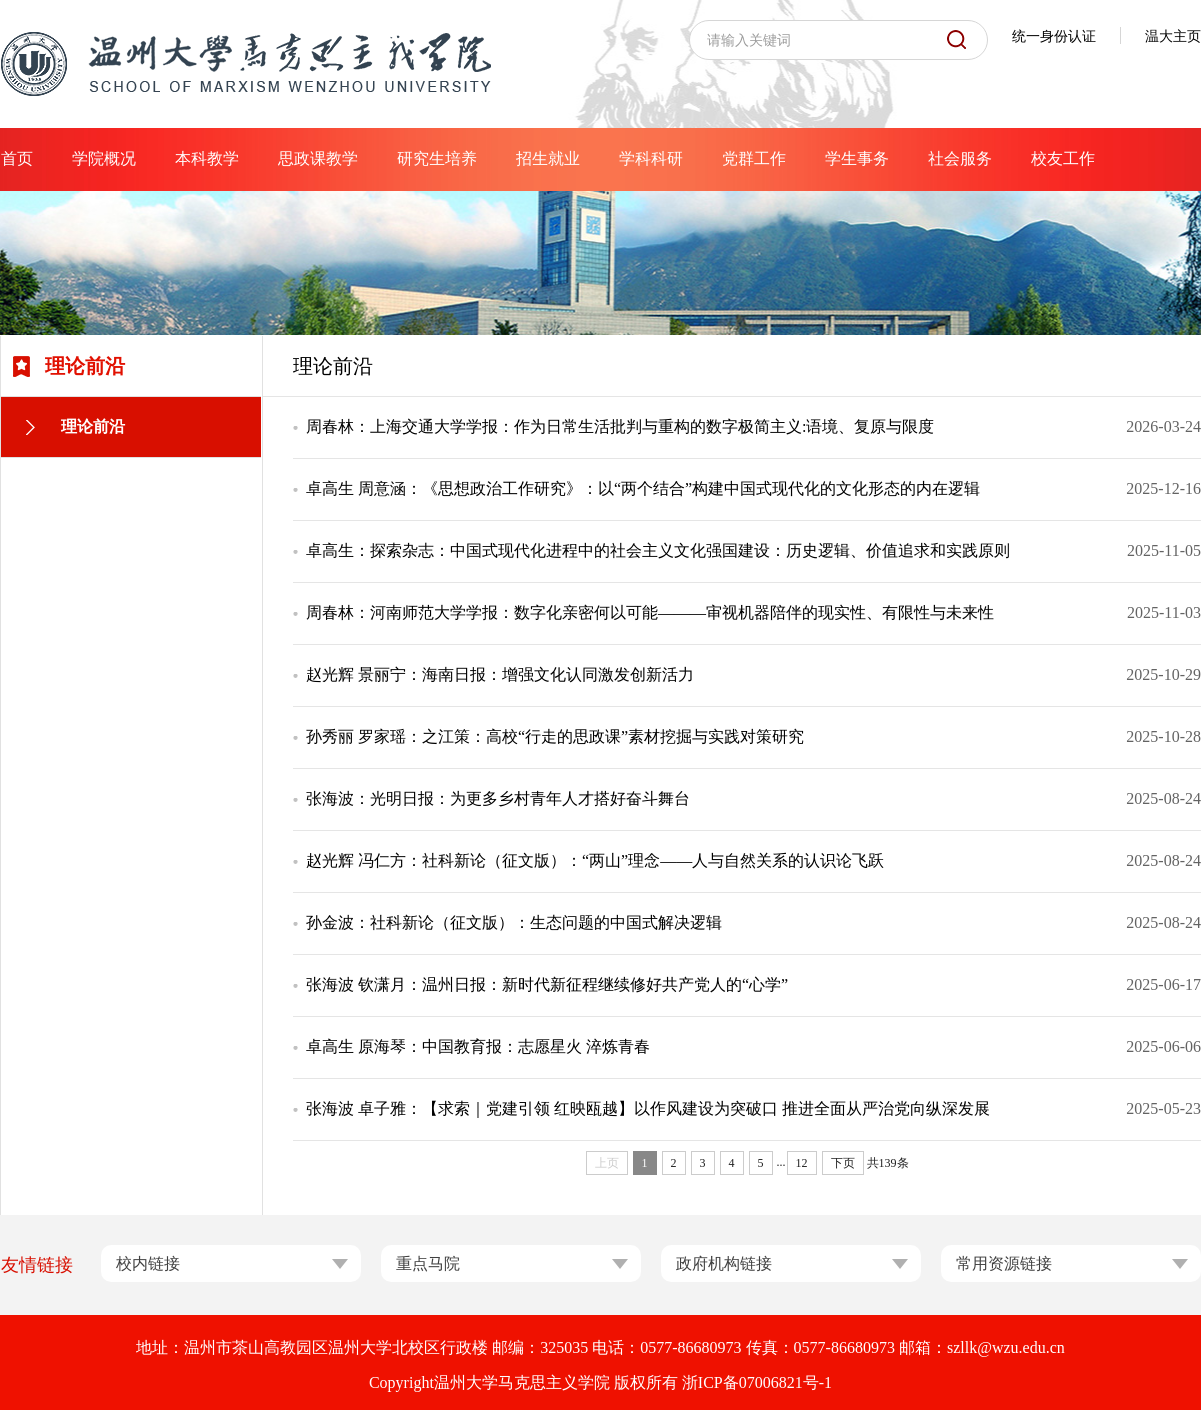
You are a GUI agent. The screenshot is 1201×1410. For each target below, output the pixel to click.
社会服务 (960, 158)
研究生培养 (437, 158)
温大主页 (1173, 36)
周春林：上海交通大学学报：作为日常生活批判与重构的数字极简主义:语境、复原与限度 (620, 426)
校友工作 (1063, 158)
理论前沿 (93, 426)
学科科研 (651, 158)
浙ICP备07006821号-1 (757, 1382)
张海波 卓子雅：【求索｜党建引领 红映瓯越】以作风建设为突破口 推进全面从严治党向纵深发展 (648, 1108)
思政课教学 (318, 158)
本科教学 (207, 158)
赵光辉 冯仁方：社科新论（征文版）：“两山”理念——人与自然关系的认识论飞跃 (595, 860)
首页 (17, 158)
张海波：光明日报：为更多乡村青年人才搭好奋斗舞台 (498, 798)
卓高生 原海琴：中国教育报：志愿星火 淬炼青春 (478, 1046)
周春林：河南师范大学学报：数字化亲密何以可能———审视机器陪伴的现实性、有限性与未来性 (650, 612)
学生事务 (857, 158)
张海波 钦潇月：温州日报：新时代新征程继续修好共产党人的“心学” (547, 984)
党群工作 (754, 158)
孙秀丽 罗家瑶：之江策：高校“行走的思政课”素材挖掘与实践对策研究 (555, 736)
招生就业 (548, 158)
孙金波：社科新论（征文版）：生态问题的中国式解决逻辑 (514, 922)
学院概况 (104, 158)
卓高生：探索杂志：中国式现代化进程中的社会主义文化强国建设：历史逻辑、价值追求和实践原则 (658, 550)
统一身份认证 (1054, 36)
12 (802, 1163)
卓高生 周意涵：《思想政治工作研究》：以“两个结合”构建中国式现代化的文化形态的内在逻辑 (643, 488)
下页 (843, 1163)
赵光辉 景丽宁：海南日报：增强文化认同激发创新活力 (500, 674)
